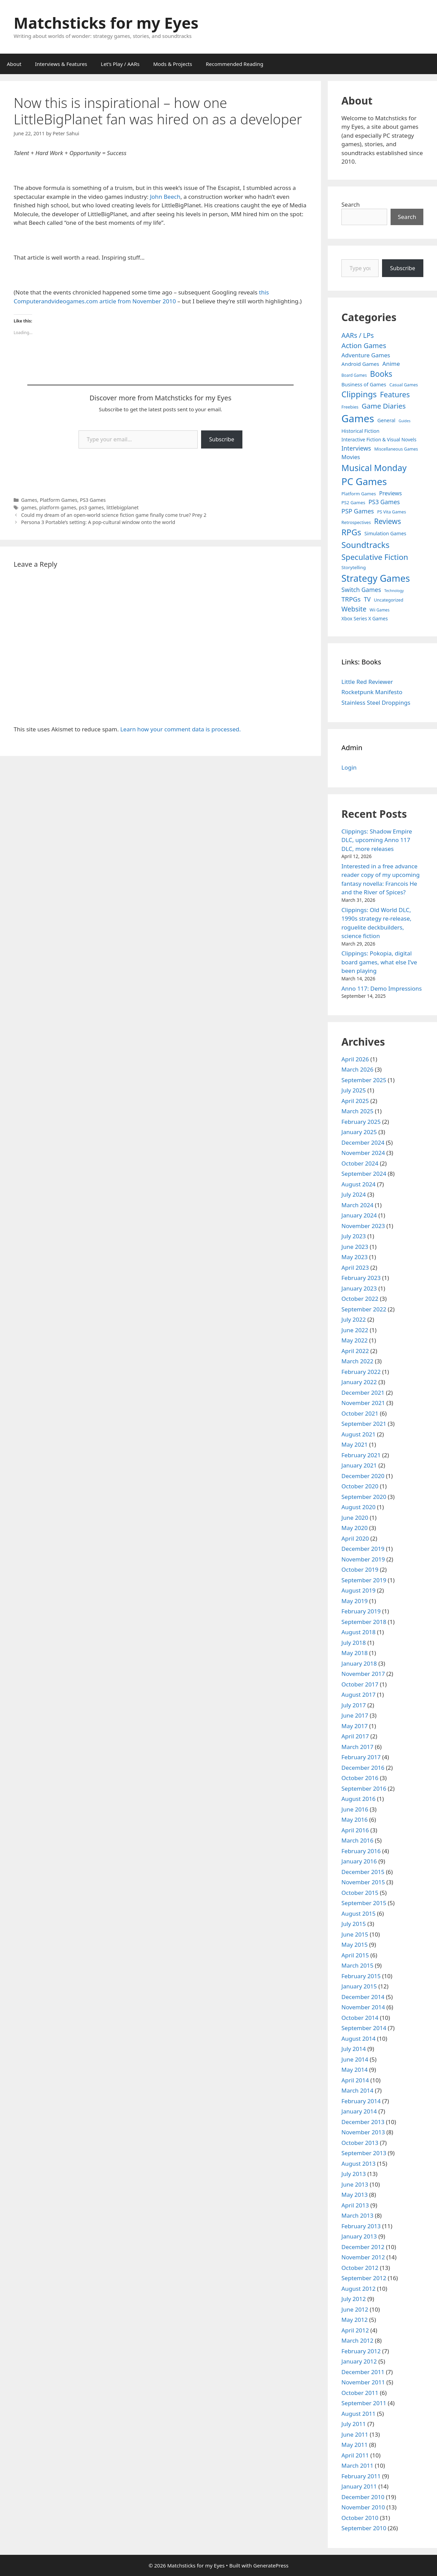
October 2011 (359, 2393)
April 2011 (355, 2455)
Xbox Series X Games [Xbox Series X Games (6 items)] (364, 618)
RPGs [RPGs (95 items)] (351, 532)
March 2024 (357, 1205)
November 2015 (363, 1882)
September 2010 (363, 2528)
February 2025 (361, 1122)
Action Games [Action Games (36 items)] (363, 345)
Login (349, 767)
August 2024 (358, 1184)
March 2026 (357, 1069)
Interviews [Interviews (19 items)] (356, 448)
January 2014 (359, 2111)
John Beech (165, 197)
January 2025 (359, 1132)
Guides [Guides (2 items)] (405, 420)
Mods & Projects (172, 63)
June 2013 (354, 2184)
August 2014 (358, 2038)
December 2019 (362, 1549)
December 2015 (362, 1872)
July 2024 (353, 1194)
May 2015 (354, 1944)
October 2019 (359, 1569)
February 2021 (361, 1455)
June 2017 (354, 1715)
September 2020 (363, 1497)
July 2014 (353, 2049)
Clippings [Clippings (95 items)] (359, 394)
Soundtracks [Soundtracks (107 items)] (365, 544)
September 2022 (363, 1309)
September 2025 (363, 1080)
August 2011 (358, 2413)
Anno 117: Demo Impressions (381, 988)
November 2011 (363, 2382)
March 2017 (357, 1747)
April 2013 (355, 2205)
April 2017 (355, 1736)
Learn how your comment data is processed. (180, 729)
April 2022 (355, 1351)
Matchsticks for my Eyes (106, 22)
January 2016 (359, 1861)
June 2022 (354, 1330)
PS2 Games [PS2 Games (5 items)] (353, 502)
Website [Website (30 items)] (353, 609)
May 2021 (354, 1444)
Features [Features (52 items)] (395, 394)
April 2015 (355, 1955)
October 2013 (359, 2143)
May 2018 (354, 1653)
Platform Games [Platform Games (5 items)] (358, 494)
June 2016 (354, 1809)
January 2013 (359, 2236)
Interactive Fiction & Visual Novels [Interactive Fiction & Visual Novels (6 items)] (379, 439)
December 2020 (362, 1476)
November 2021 (363, 1403)
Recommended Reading (234, 63)
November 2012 (363, 2257)
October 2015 (359, 1893)
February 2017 (361, 1757)
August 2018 (358, 1632)
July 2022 (353, 1319)
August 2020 (358, 1507)
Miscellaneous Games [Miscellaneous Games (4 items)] (396, 449)
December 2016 (362, 1768)
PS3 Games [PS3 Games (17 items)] (384, 502)
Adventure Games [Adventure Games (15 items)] (365, 355)
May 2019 (354, 1601)
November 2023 (363, 1226)
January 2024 (359, 1215)
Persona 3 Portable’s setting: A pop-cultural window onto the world (98, 522)
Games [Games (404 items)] (357, 418)
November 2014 (363, 2007)
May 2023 (354, 1257)
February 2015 (361, 1976)
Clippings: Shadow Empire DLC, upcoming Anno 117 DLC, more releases (376, 840)
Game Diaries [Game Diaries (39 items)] (384, 406)
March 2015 (357, 1965)
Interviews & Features (61, 63)
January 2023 (359, 1288)
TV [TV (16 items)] (367, 599)
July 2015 (353, 1924)
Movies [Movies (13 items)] (350, 457)
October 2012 (359, 2268)
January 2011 (359, 2486)
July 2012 (353, 2299)
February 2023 (361, 1278)
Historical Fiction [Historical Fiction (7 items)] (360, 431)
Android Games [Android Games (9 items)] (360, 363)
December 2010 (362, 2497)
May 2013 (354, 2195)
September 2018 (363, 1622)
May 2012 (354, 2320)
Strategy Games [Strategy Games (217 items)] (375, 578)
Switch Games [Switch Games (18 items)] (361, 590)
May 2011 (354, 2445)
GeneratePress (270, 2565)
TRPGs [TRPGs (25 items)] (351, 599)
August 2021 (358, 1434)
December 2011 (362, 2372)
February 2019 (361, 1611)
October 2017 (359, 1684)
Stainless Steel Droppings (375, 702)
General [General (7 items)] (386, 420)
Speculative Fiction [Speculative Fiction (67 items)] (374, 557)
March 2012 (357, 2340)
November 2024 (363, 1153)
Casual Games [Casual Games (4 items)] (404, 385)
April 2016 (355, 1830)
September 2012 (363, 2278)
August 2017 (358, 1694)
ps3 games (91, 507)
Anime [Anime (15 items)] (391, 364)
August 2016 (358, 1799)
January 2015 (359, 1986)
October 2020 (359, 1486)
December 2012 (362, 2247)
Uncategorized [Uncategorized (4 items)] (388, 600)
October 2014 (359, 2018)
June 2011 (354, 2434)
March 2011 (357, 2465)
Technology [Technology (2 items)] (394, 590)
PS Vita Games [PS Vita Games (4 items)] (391, 512)
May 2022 (354, 1340)
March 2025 (357, 1111)
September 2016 (363, 1788)
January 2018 (359, 1663)
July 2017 (353, 1705)
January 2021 (359, 1465)
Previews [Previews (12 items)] (390, 493)
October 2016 (359, 1778)
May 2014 (354, 2070)
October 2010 (359, 2518)
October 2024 (359, 1163)
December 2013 (362, 2122)
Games (29, 500)
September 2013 (363, 2153)
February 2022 (361, 1372)
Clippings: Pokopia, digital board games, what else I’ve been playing (379, 962)
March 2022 (357, 1361)
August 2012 (358, 2288)
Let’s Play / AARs (120, 63)
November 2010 (363, 2507)
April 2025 (355, 1101)
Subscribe (221, 439)
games (29, 507)
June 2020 (354, 1517)
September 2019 (363, 1580)
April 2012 (355, 2330)
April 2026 (355, 1059)
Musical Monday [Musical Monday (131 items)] (374, 467)
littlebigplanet (123, 507)
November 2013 (363, 2132)
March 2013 (357, 2215)
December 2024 (362, 1142)
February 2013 (361, 2226)
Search (350, 204)
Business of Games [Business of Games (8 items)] (363, 384)
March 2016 (357, 1840)
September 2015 (363, 1903)
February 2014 (361, 2101)
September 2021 (363, 1424)
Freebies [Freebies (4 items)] (349, 407)
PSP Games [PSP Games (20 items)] (357, 511)
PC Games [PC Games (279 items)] (364, 481)
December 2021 (362, 1392)
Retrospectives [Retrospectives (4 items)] (356, 522)
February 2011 (361, 2476)
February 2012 (361, 2351)
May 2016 (354, 1819)
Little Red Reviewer (367, 682)
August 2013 (358, 2163)
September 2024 (363, 1173)
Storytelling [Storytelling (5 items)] (353, 567)
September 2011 (363, 2403)
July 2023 (353, 1236)
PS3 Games (93, 500)
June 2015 (354, 1934)
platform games (57, 507)
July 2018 (353, 1643)
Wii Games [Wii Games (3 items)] (380, 609)
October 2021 (359, 1413)
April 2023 (355, 1267)
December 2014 (362, 1997)
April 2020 (355, 1538)
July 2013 (353, 2174)
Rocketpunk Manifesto (372, 692)
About (14, 63)
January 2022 (359, 1382)
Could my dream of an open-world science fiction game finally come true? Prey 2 (114, 515)
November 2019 (363, 1559)
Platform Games (58, 500)
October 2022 (359, 1299)
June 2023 (354, 1247)
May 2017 (354, 1726)
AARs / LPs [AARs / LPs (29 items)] (357, 335)
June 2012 (354, 2309)
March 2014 (357, 2090)
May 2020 (354, 1528)
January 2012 (359, 2361)
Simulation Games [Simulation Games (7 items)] (385, 533)
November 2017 (363, 1674)
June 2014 (354, 2059)
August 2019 (358, 1590)
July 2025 (353, 1090)
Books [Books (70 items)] (381, 374)
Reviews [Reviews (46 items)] (387, 521)
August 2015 (358, 1913)
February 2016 (361, 1851)
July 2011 (353, 2424)
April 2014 (355, 2080)
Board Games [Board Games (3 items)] (354, 375)
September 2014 (363, 2028)
